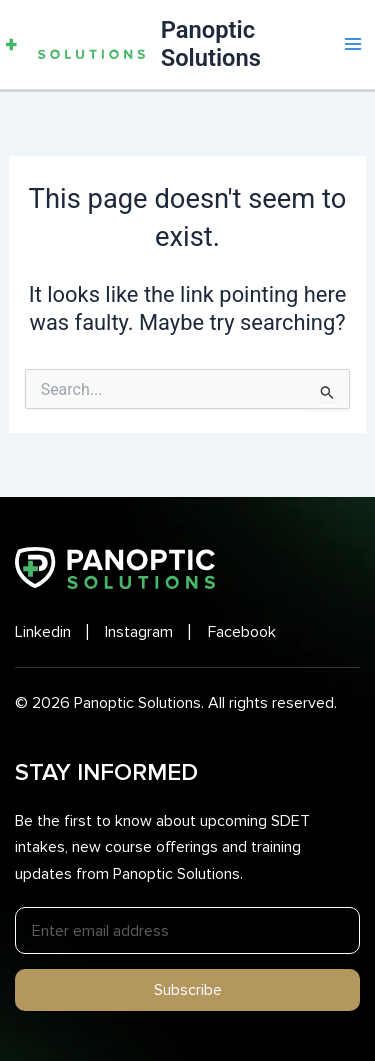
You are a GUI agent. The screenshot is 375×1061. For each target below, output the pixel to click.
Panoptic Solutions (211, 44)
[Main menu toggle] (353, 44)
